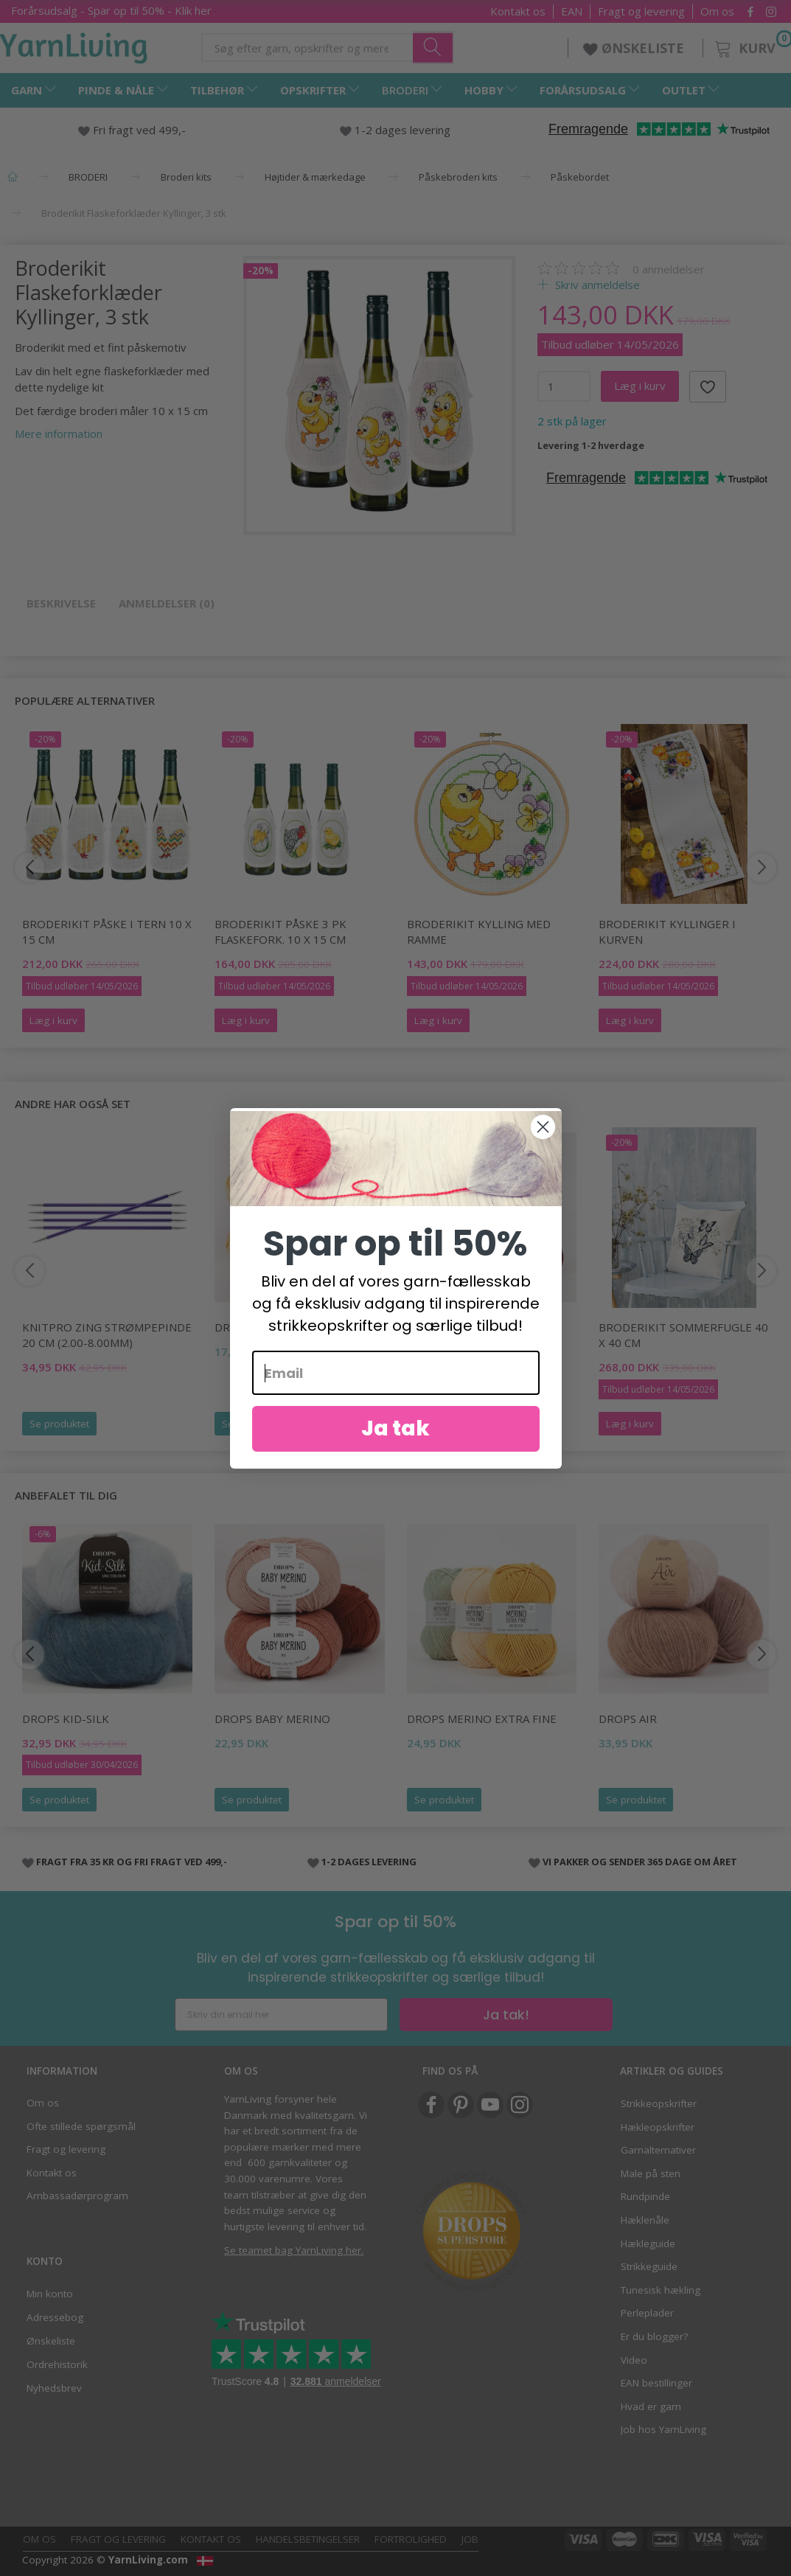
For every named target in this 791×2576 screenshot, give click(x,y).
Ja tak (395, 1432)
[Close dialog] (543, 1130)
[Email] (396, 1376)
